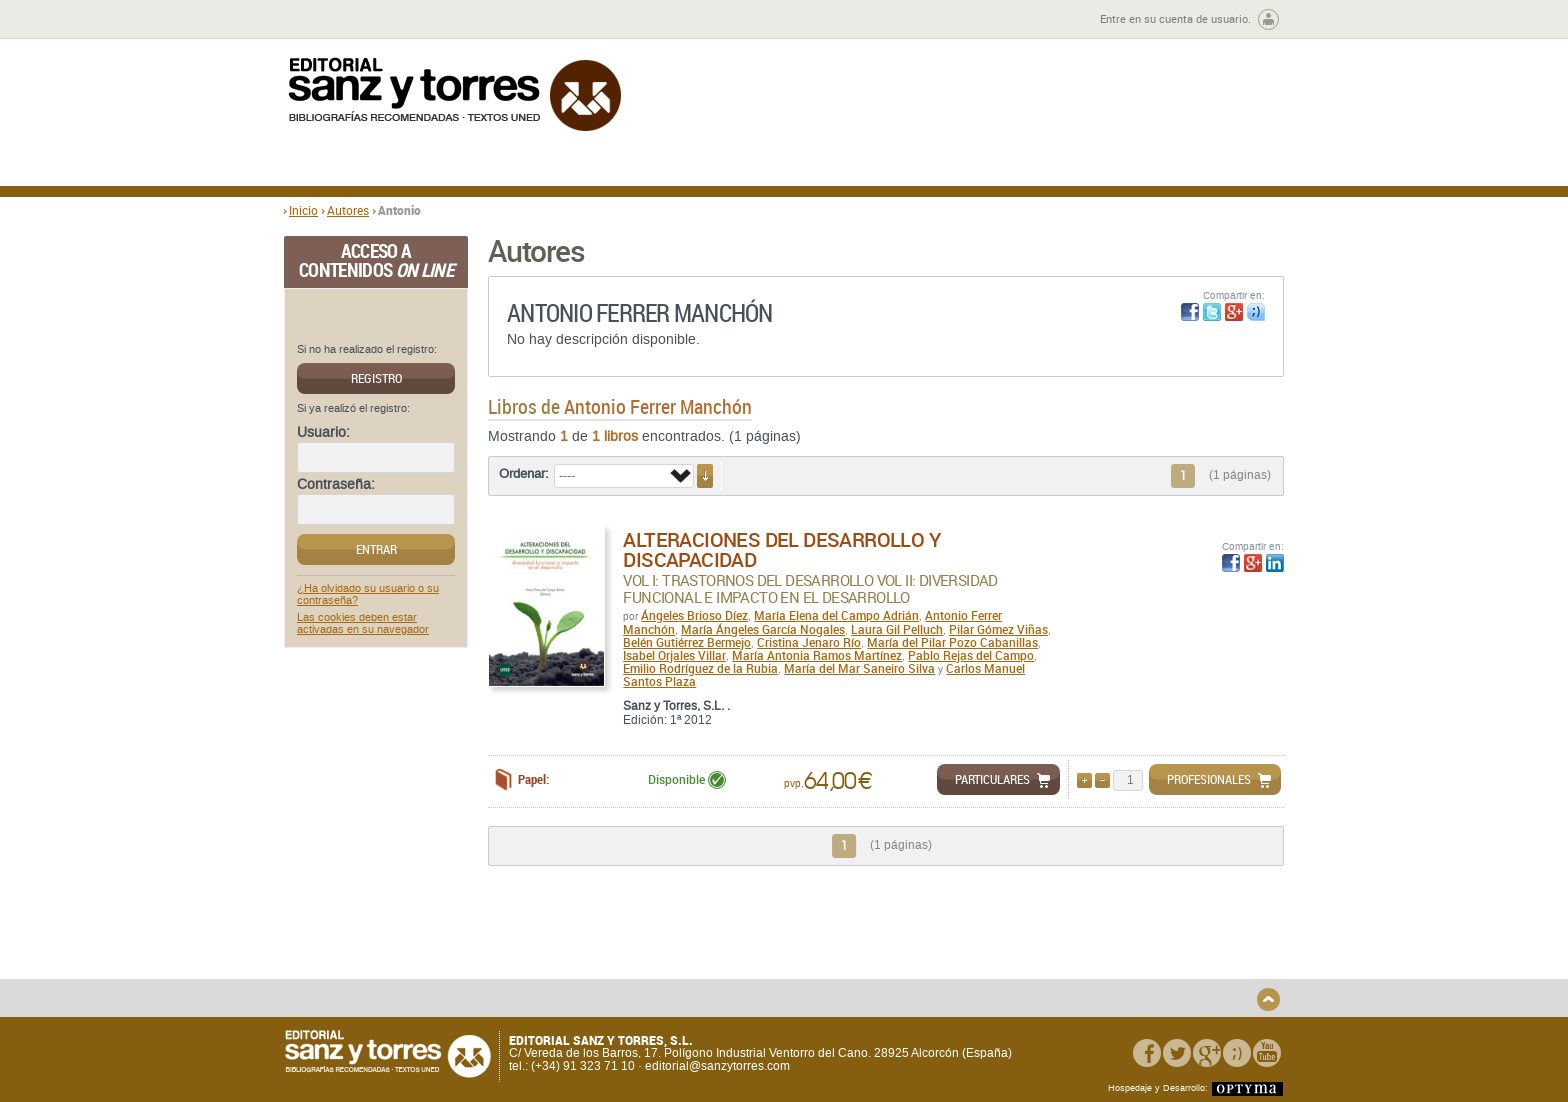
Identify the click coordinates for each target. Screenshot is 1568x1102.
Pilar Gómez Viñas (998, 629)
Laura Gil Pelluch (897, 629)
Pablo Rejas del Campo (971, 655)
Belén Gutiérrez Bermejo (687, 642)
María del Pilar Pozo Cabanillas (952, 642)
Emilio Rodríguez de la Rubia (700, 668)
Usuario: (323, 433)
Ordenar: (524, 474)
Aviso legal (1067, 958)
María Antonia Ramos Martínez (817, 655)
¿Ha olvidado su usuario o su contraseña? (368, 595)
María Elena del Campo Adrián (836, 615)
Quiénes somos (386, 942)
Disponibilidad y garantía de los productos (647, 949)
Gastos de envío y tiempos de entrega (423, 965)
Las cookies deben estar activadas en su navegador (363, 624)
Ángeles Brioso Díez (694, 615)
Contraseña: (336, 485)
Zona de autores (338, 19)
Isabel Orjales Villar (674, 655)
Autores (348, 210)
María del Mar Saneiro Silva (859, 668)
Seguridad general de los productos (657, 987)
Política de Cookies (1089, 974)
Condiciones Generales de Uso (902, 942)
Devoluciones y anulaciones (637, 971)
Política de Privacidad (1097, 942)
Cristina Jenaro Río (809, 642)
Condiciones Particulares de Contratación (896, 965)
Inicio (303, 210)
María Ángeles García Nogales (763, 629)
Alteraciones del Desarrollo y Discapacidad (781, 549)
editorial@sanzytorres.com (717, 1067)
